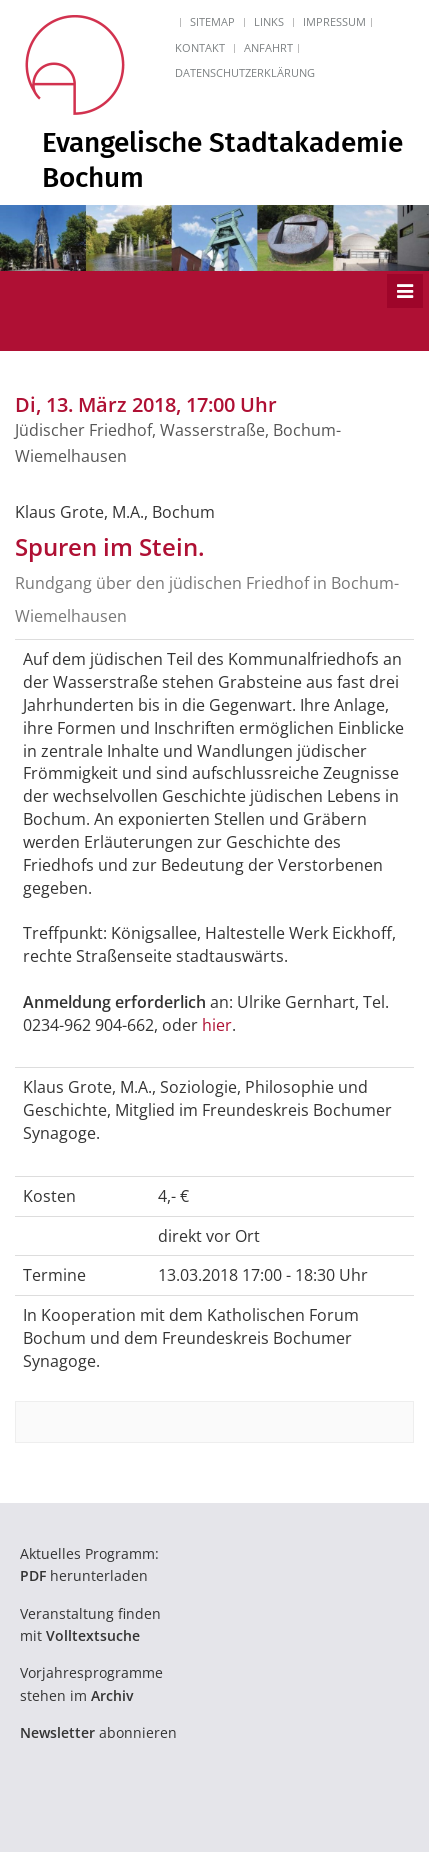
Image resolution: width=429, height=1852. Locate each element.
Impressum (334, 21)
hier (217, 1025)
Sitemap (212, 21)
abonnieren (98, 1732)
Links (269, 21)
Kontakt (200, 47)
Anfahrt (268, 47)
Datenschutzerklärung (245, 72)
